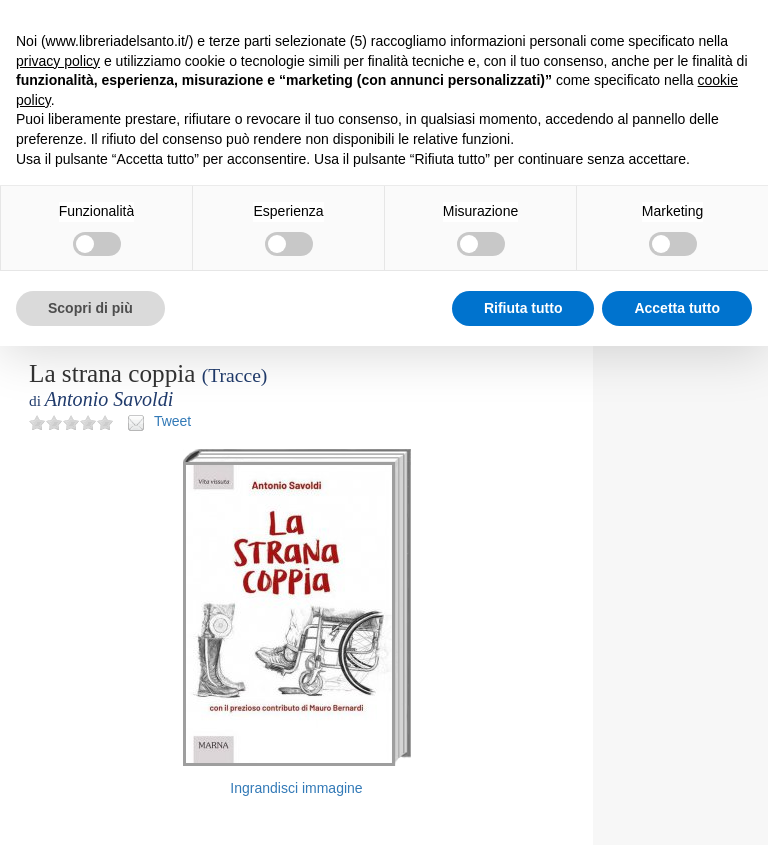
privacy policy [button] (58, 61)
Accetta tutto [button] (677, 308)
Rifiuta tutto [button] (523, 308)
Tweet (172, 421)
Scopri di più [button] (90, 308)
